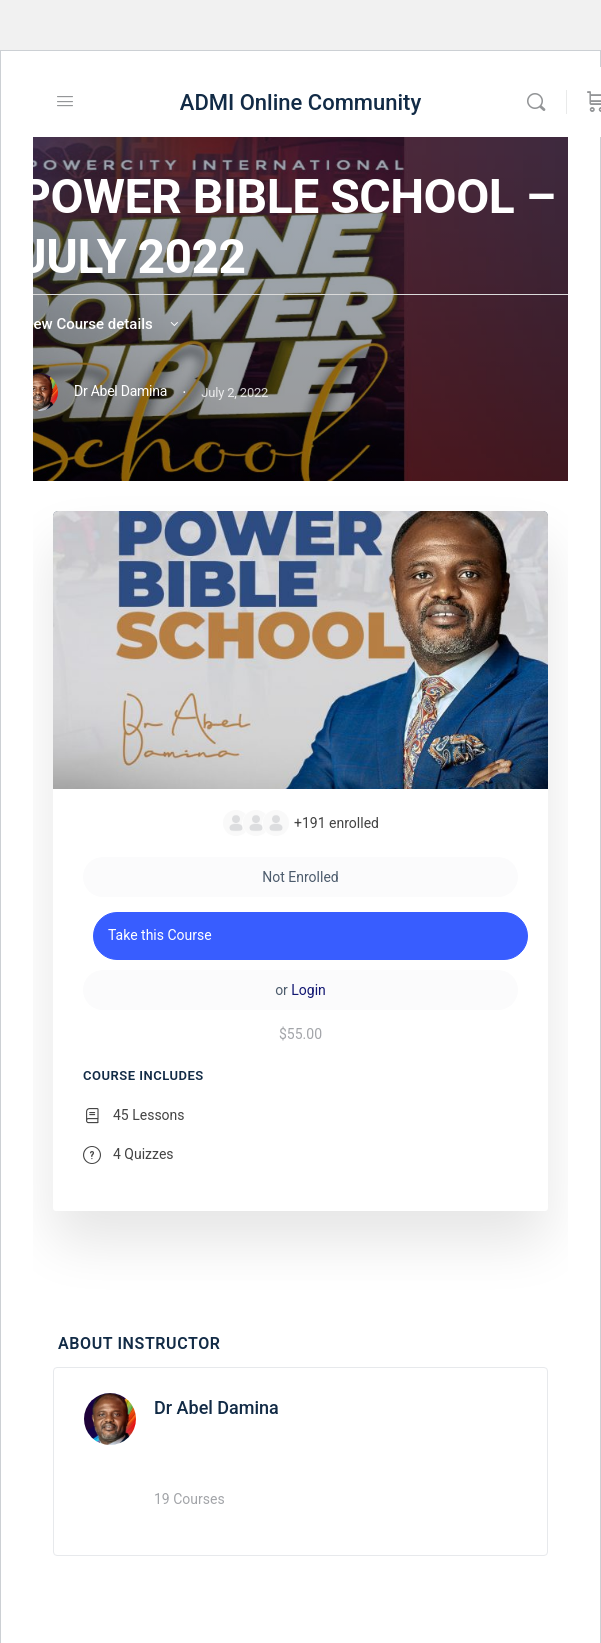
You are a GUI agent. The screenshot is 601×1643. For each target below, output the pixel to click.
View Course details (101, 324)
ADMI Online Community (300, 102)
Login (308, 990)
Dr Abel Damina (216, 1407)
